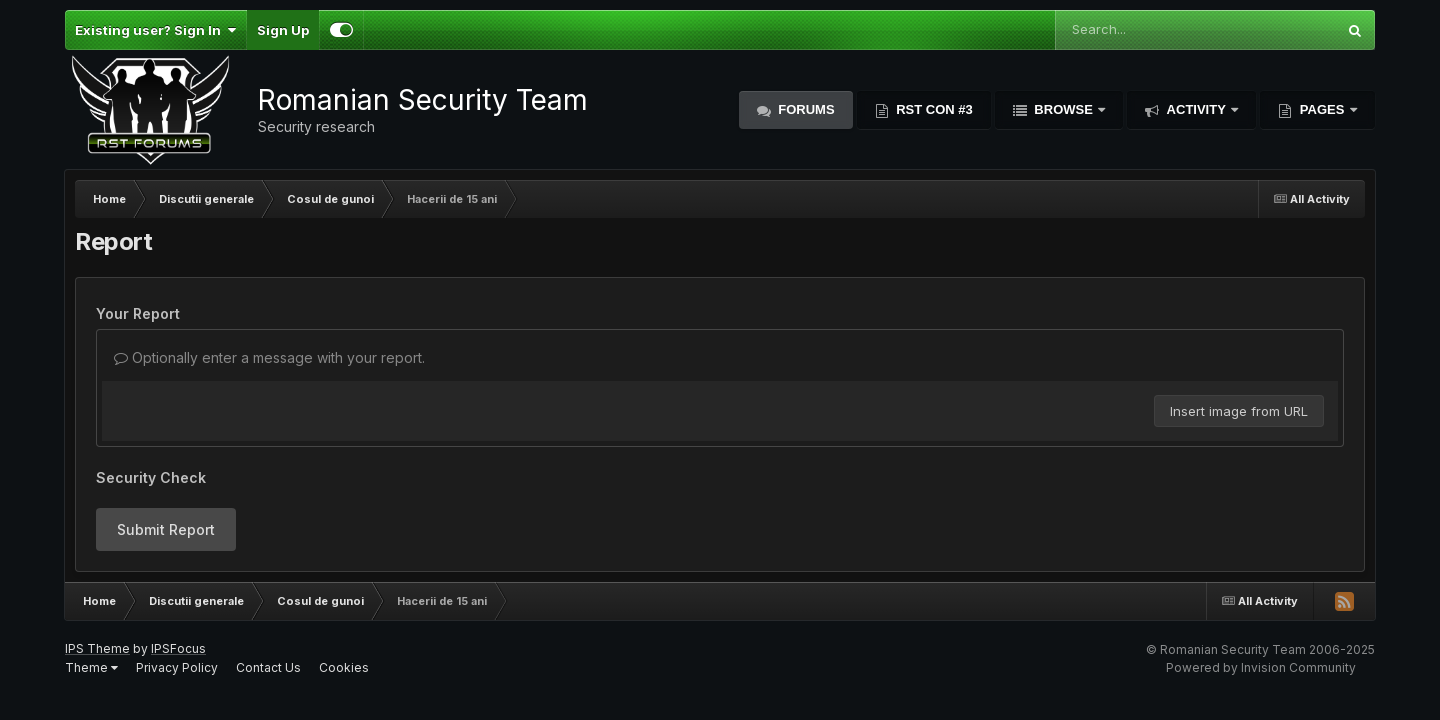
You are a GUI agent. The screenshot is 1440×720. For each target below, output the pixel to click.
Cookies (344, 667)
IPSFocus (178, 648)
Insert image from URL (1239, 411)
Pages (1322, 109)
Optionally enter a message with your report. (269, 357)
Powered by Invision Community (1261, 667)
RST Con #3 (933, 109)
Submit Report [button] (166, 529)
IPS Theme (97, 648)
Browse (1064, 109)
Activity (1196, 109)
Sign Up (283, 30)
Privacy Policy (177, 667)
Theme (91, 667)
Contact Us (268, 667)
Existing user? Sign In (155, 30)
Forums (805, 109)
